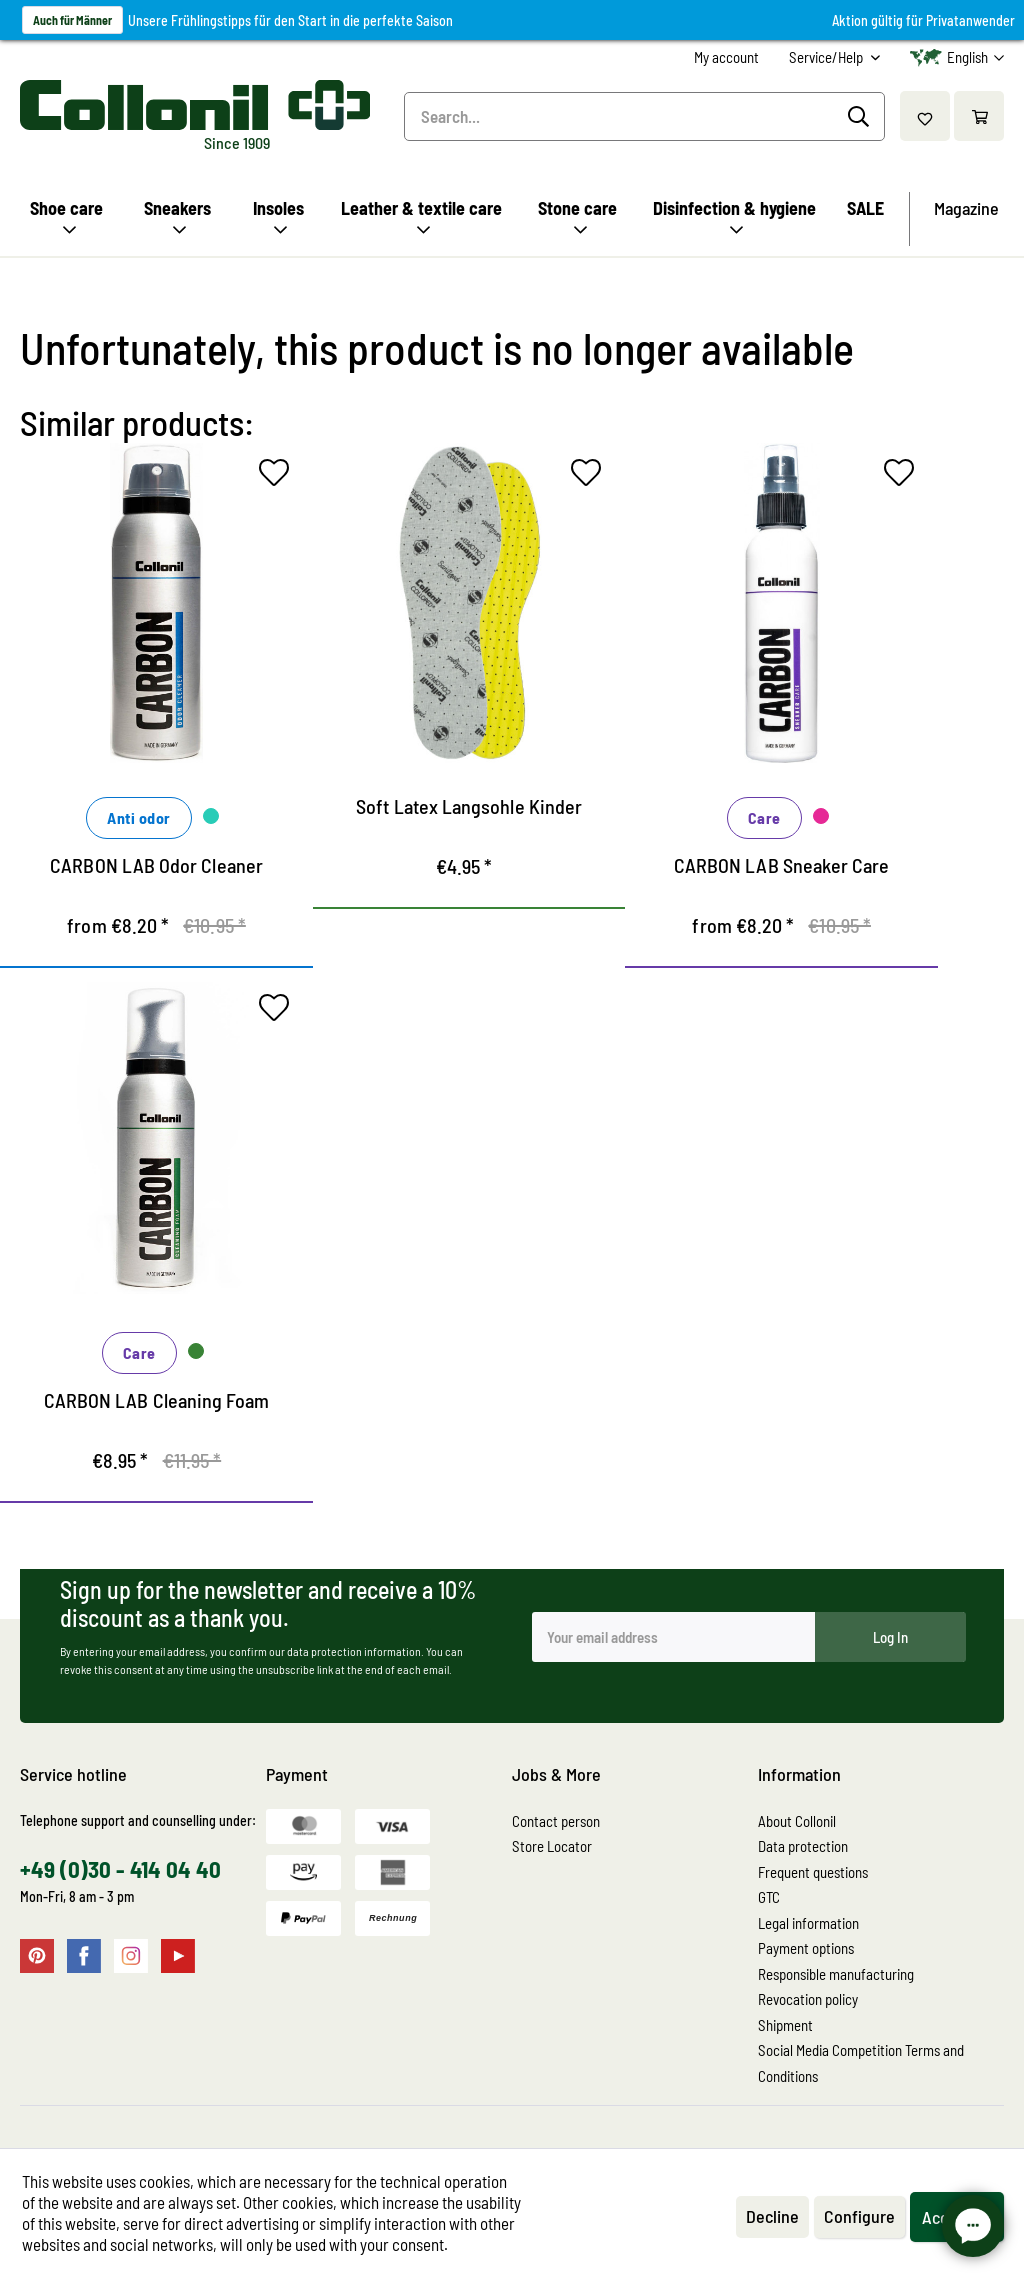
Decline (772, 2216)
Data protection (803, 1846)
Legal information (808, 1923)
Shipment (785, 2025)
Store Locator (552, 1846)
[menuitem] (726, 57)
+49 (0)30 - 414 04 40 (120, 1869)
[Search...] (644, 116)
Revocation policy (808, 1999)
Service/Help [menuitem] (827, 57)
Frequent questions (813, 1872)
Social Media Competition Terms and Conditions (861, 2063)
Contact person (556, 1821)
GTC (769, 1897)
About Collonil (797, 1821)
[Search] (861, 117)
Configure (859, 2216)
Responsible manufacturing (836, 1974)
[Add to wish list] (279, 477)
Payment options (806, 1948)
